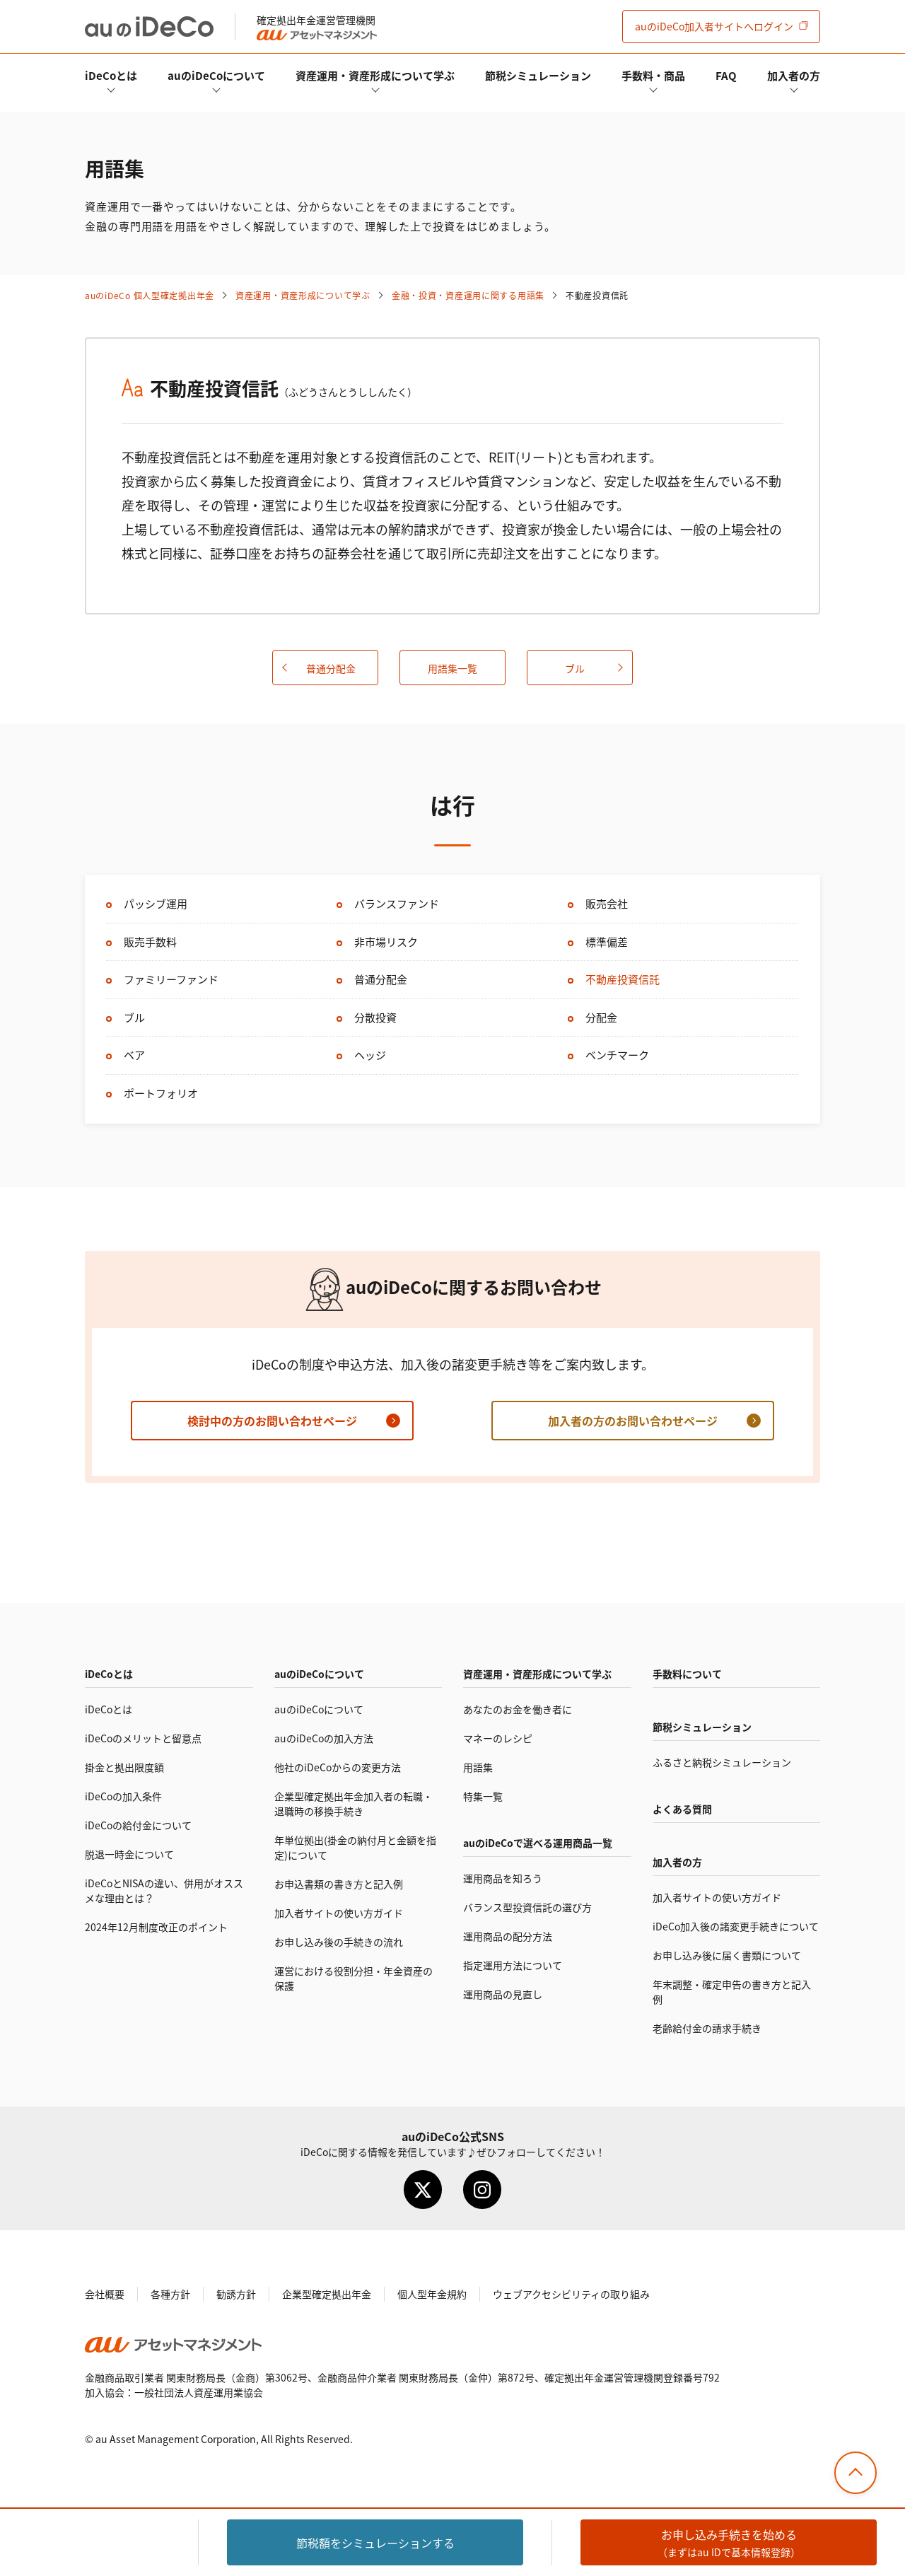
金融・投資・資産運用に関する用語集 (468, 295)
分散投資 (375, 1017)
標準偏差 (606, 941)
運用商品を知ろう (502, 1878)
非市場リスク (386, 941)
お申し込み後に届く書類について (727, 1955)
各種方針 (170, 2294)
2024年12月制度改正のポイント (156, 1927)
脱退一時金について (129, 1854)
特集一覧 (483, 1796)
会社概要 (104, 2294)
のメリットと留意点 (143, 1738)
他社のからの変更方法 (337, 1767)
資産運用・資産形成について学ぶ (375, 75)
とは (111, 75)
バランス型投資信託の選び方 (527, 1907)
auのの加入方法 (323, 1738)
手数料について (687, 1674)
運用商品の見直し (502, 1994)
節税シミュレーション (538, 75)
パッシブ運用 (155, 903)
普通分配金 (331, 668)
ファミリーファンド (171, 979)
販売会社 (606, 903)
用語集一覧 (452, 668)
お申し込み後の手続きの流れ (338, 1942)
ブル (575, 668)
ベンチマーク (617, 1054)
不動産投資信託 (622, 979)
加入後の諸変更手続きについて (736, 1926)
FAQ (726, 75)
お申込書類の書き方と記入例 (338, 1884)
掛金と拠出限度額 (124, 1767)
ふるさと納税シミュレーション (722, 1762)
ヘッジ (370, 1054)
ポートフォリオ (161, 1092)
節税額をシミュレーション (375, 2542)
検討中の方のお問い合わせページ (272, 1420)
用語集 (478, 1767)
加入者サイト (714, 26)
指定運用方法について (512, 1965)
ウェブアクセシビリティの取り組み (571, 2294)
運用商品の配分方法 (507, 1936)
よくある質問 (682, 1809)
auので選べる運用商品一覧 (537, 1843)
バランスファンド (396, 903)
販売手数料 (150, 941)
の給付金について (138, 1825)
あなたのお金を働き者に (517, 1709)
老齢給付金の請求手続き (707, 2028)
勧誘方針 (236, 2294)
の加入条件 (123, 1796)
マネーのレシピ (497, 1738)
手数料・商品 (653, 75)
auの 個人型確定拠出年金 (149, 295)
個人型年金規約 (432, 2294)
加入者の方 (793, 75)
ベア (134, 1054)
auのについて (216, 75)
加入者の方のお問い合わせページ (633, 1420)
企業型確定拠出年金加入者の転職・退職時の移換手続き (353, 1803)
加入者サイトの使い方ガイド (338, 1913)
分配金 (601, 1017)
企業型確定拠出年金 (326, 2294)
